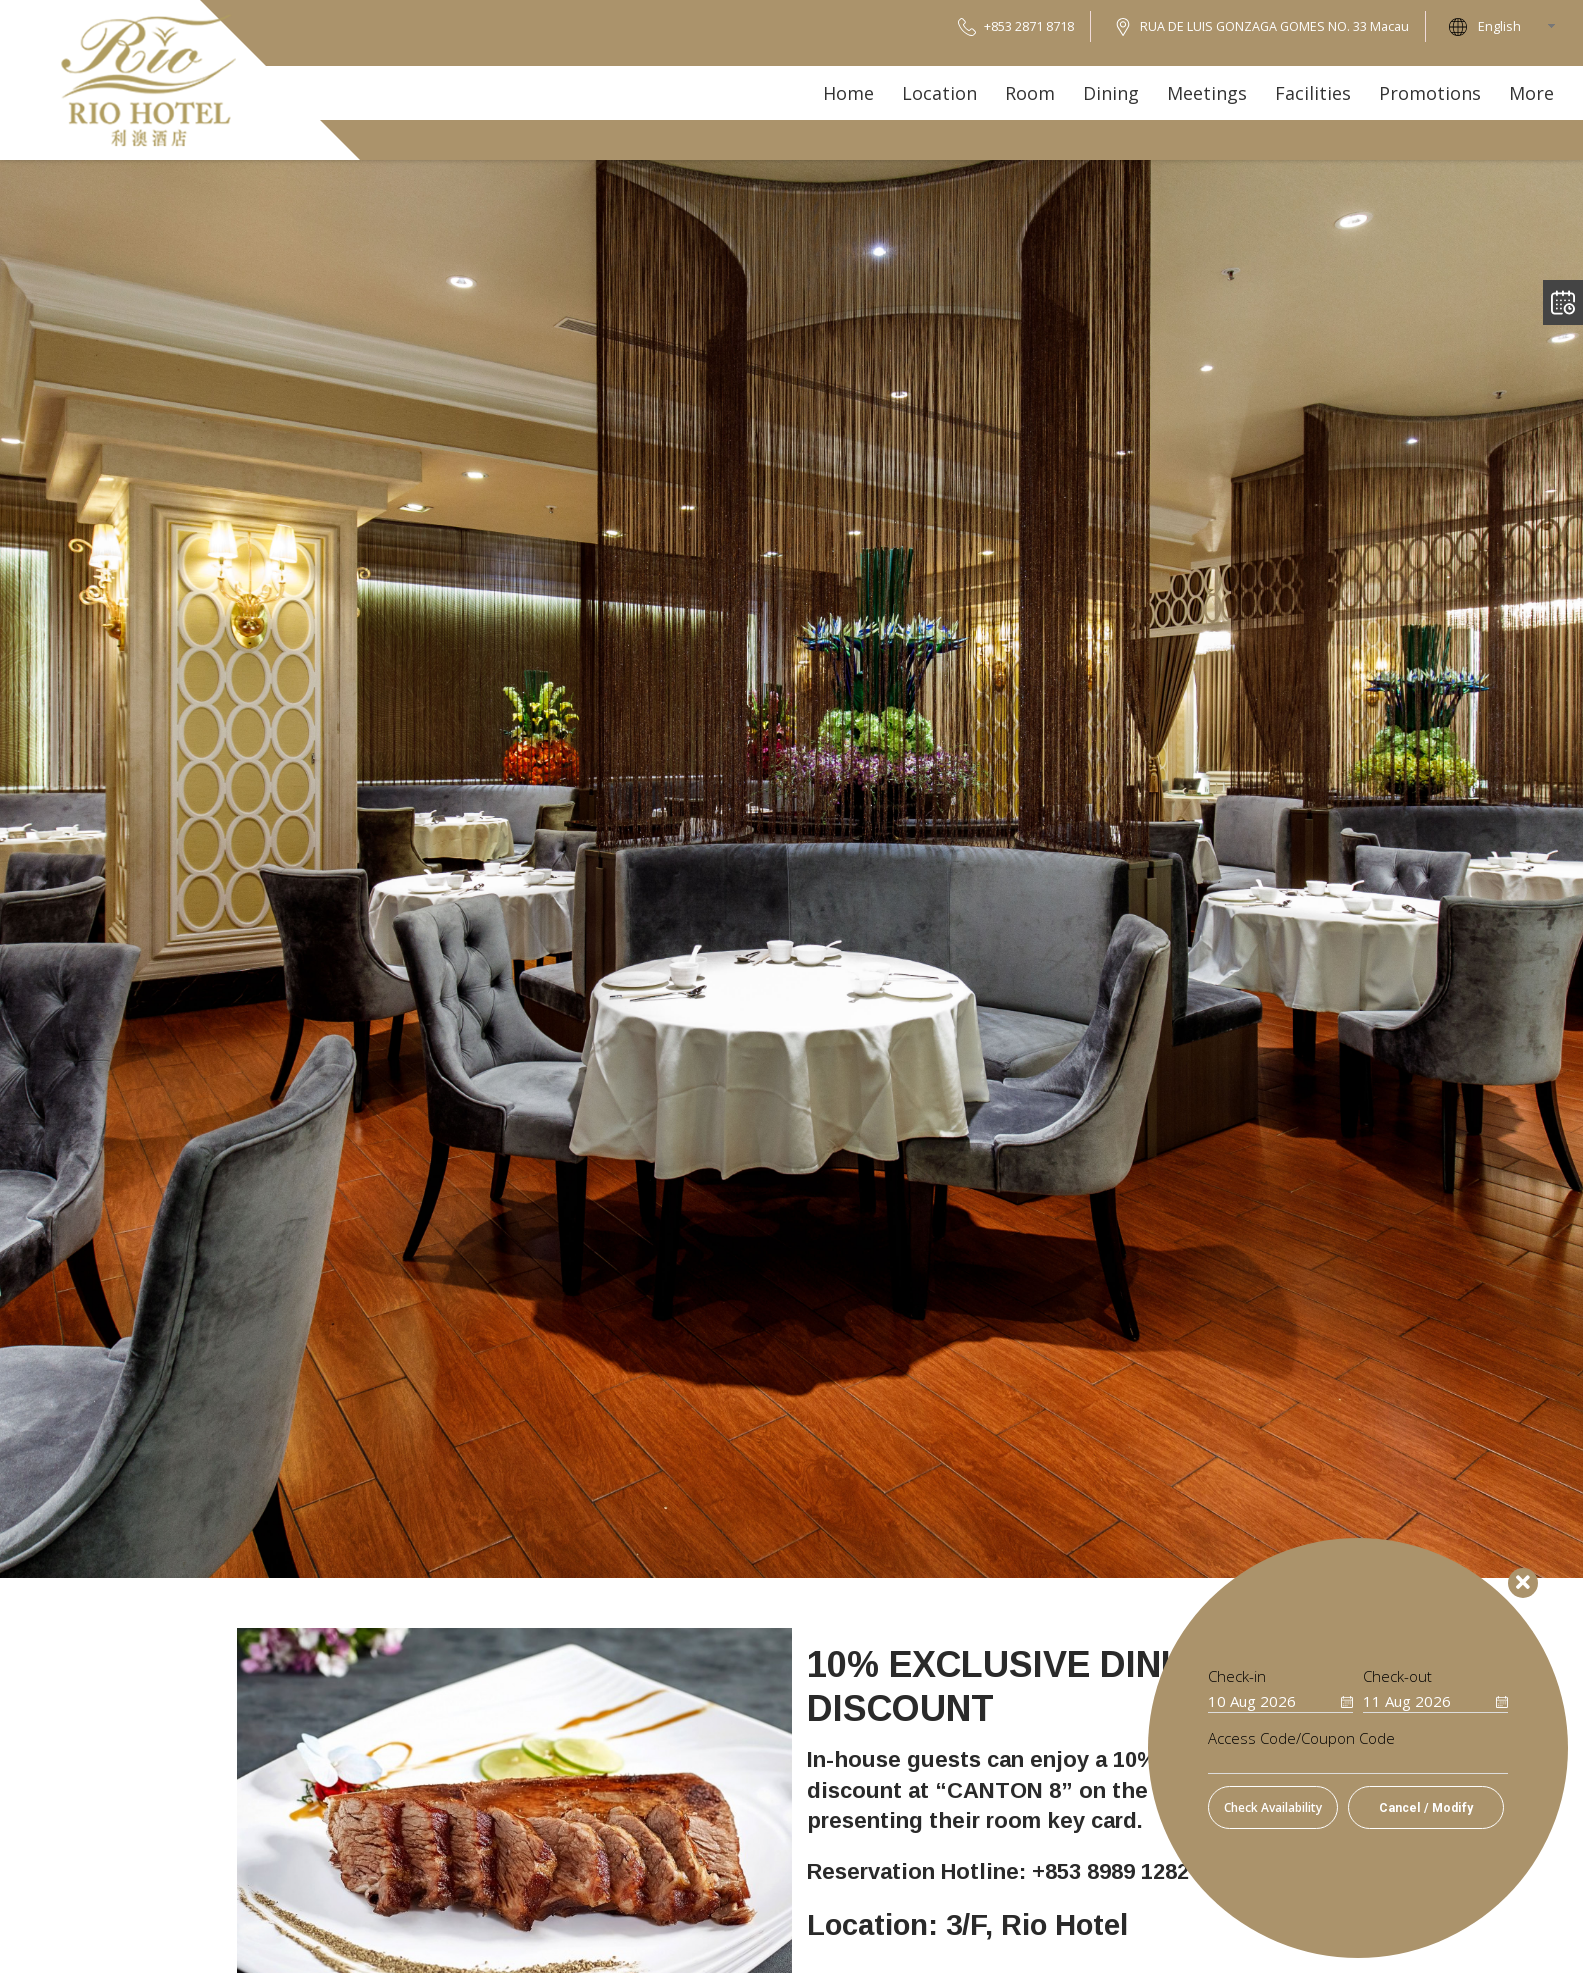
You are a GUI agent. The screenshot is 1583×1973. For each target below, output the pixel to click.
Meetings (1207, 93)
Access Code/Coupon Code (1301, 1738)
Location (939, 93)
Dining (1111, 93)
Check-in (1237, 1676)
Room (1030, 93)
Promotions (1430, 93)
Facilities (1313, 93)
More (1531, 93)
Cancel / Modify (1426, 1808)
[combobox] (1523, 26)
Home (848, 93)
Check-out (1397, 1676)
